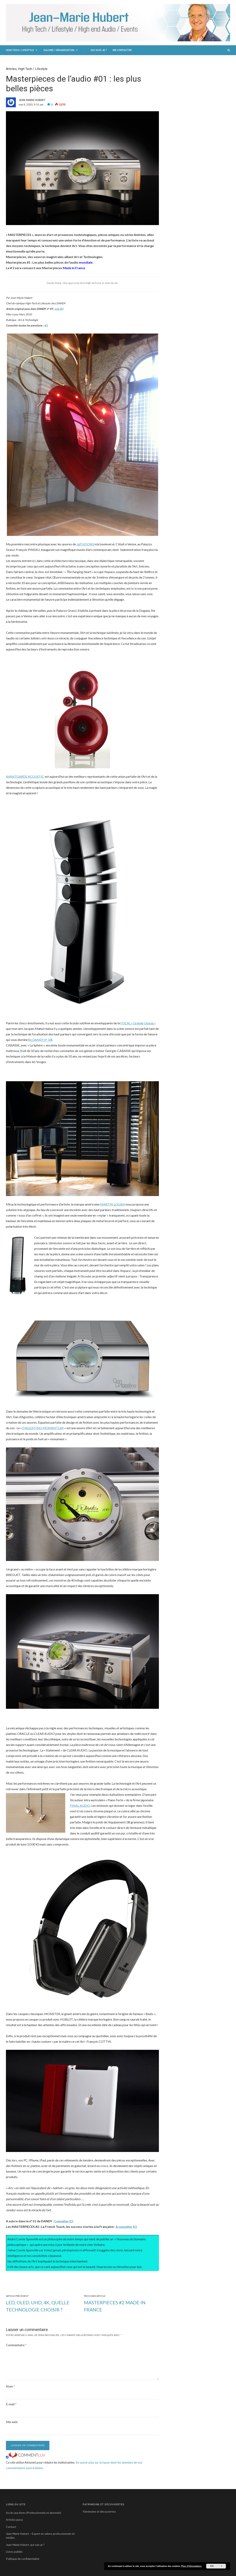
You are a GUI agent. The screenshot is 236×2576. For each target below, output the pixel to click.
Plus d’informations (191, 2566)
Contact (11, 2526)
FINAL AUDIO (80, 1805)
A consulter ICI (126, 2226)
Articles (11, 69)
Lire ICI (59, 308)
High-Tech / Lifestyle (32, 69)
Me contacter (122, 50)
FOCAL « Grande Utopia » (138, 1023)
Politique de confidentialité (22, 2558)
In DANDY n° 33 (40, 1040)
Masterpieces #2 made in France (114, 2306)
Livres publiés (14, 2551)
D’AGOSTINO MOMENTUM (43, 1428)
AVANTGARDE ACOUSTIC (25, 776)
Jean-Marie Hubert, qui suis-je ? (25, 2544)
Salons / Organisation (58, 50)
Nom (10, 2386)
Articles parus (14, 2519)
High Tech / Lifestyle (20, 50)
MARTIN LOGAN (112, 1204)
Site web (12, 2422)
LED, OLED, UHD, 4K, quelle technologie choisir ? (37, 2306)
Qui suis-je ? (99, 50)
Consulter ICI (63, 2221)
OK (212, 2566)
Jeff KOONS (85, 544)
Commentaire (16, 2345)
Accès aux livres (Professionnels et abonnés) (33, 2512)
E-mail (11, 2404)
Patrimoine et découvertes (99, 2511)
